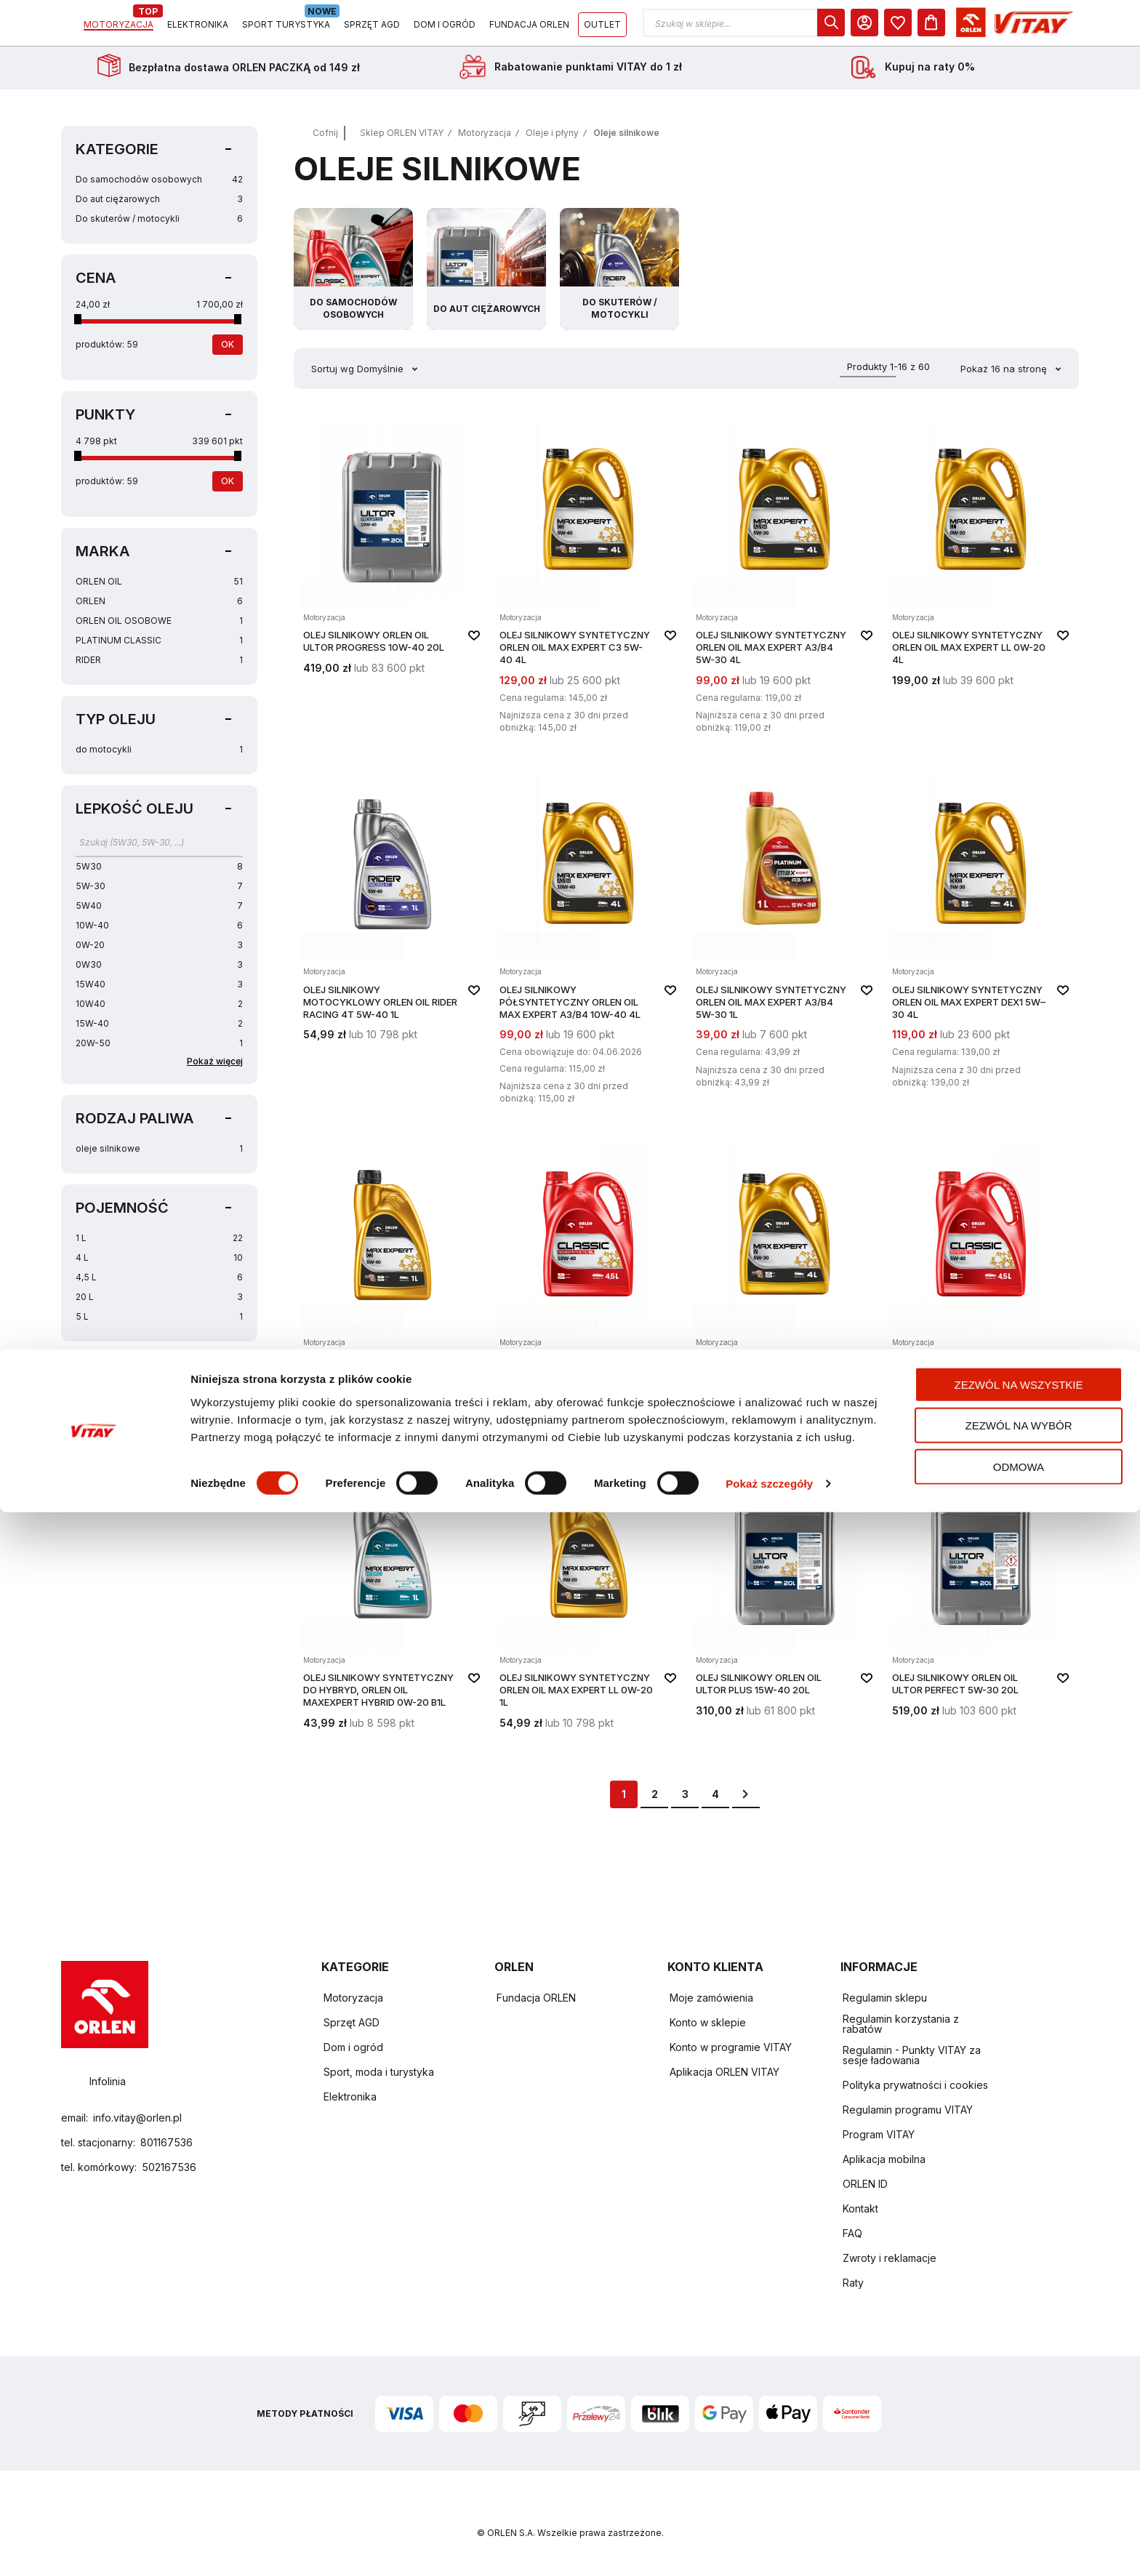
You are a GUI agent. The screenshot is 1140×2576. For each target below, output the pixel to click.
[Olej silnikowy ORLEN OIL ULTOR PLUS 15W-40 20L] (784, 1605)
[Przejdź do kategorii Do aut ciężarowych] (486, 279)
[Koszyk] (1065, 27)
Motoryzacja (484, 142)
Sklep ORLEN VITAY (401, 142)
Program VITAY (879, 2135)
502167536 (169, 2167)
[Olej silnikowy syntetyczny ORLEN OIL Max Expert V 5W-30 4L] (784, 1294)
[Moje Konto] (998, 27)
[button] (877, 28)
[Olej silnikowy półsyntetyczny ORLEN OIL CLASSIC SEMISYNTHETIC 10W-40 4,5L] (588, 1294)
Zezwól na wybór (1019, 2489)
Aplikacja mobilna (884, 2160)
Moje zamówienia (711, 1998)
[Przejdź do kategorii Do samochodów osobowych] (353, 279)
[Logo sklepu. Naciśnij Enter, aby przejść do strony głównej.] (128, 28)
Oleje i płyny (552, 142)
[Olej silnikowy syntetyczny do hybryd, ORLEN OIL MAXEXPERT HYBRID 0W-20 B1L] (392, 1605)
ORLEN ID (865, 2184)
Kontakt (860, 2209)
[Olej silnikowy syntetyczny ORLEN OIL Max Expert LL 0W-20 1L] (588, 1605)
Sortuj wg (332, 379)
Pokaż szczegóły (769, 2547)
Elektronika (350, 2097)
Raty (853, 2283)
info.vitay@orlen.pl (137, 2117)
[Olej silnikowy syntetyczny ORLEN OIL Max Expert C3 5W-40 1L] (392, 1294)
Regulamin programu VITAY (908, 2110)
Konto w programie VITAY (731, 2048)
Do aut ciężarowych (159, 209)
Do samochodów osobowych (159, 189)
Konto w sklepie (708, 2023)
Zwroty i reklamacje (889, 2258)
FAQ (852, 2234)
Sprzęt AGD (352, 2023)
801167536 (166, 2142)
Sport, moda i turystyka (379, 2072)
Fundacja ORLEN (536, 1998)
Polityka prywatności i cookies (915, 2085)
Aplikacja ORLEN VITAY (724, 2072)
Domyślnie (381, 379)
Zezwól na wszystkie (1019, 2447)
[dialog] (965, 27)
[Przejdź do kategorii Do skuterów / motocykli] (619, 279)
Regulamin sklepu (885, 1998)
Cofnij (325, 142)
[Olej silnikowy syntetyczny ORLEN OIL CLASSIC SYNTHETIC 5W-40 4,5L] (981, 1294)
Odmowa (1018, 2530)
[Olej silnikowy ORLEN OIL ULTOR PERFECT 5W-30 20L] (981, 1605)
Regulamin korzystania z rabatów (901, 2024)
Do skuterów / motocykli (159, 228)
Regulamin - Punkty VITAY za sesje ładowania (912, 2056)
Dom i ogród (353, 2048)
